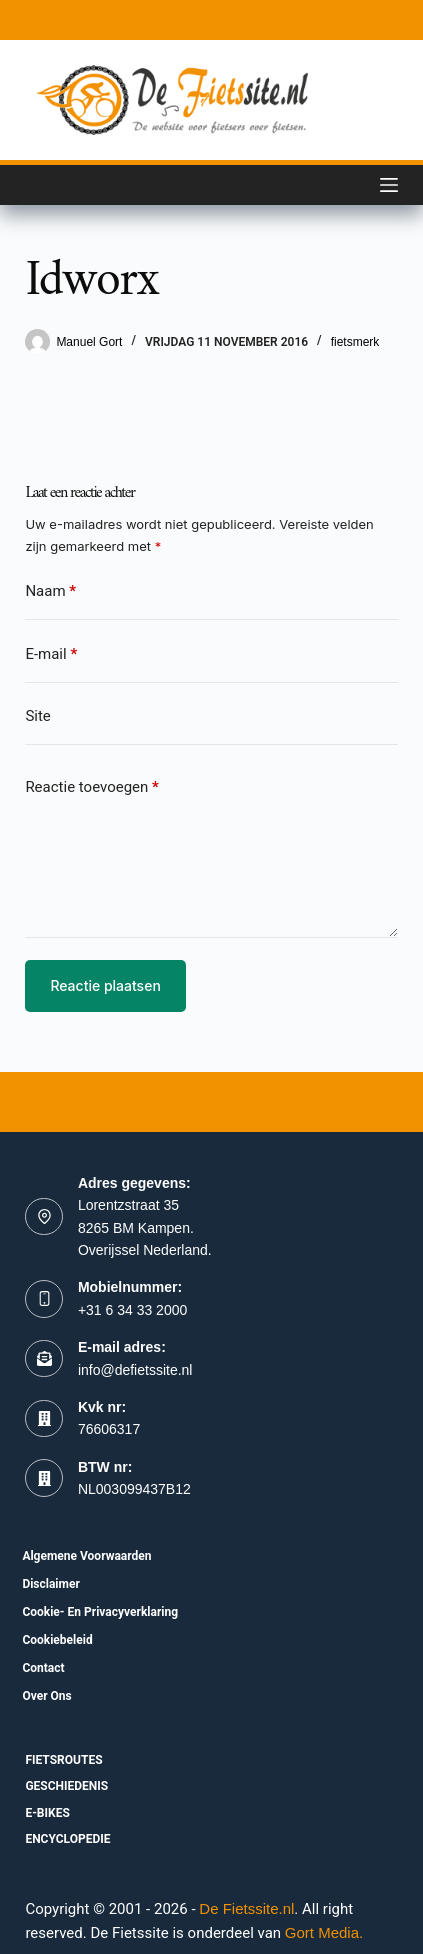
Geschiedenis (66, 1786)
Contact (43, 1668)
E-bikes (47, 1813)
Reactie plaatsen (105, 985)
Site (37, 716)
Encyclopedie (67, 1839)
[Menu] (389, 185)
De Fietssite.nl (246, 1908)
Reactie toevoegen (91, 787)
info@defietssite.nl (135, 1370)
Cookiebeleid (57, 1640)
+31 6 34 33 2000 (132, 1310)
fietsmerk (355, 342)
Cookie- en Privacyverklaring (100, 1612)
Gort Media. (324, 1932)
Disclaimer (50, 1584)
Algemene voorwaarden (86, 1556)
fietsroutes (63, 1760)
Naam (50, 591)
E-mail (51, 654)
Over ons (46, 1696)
